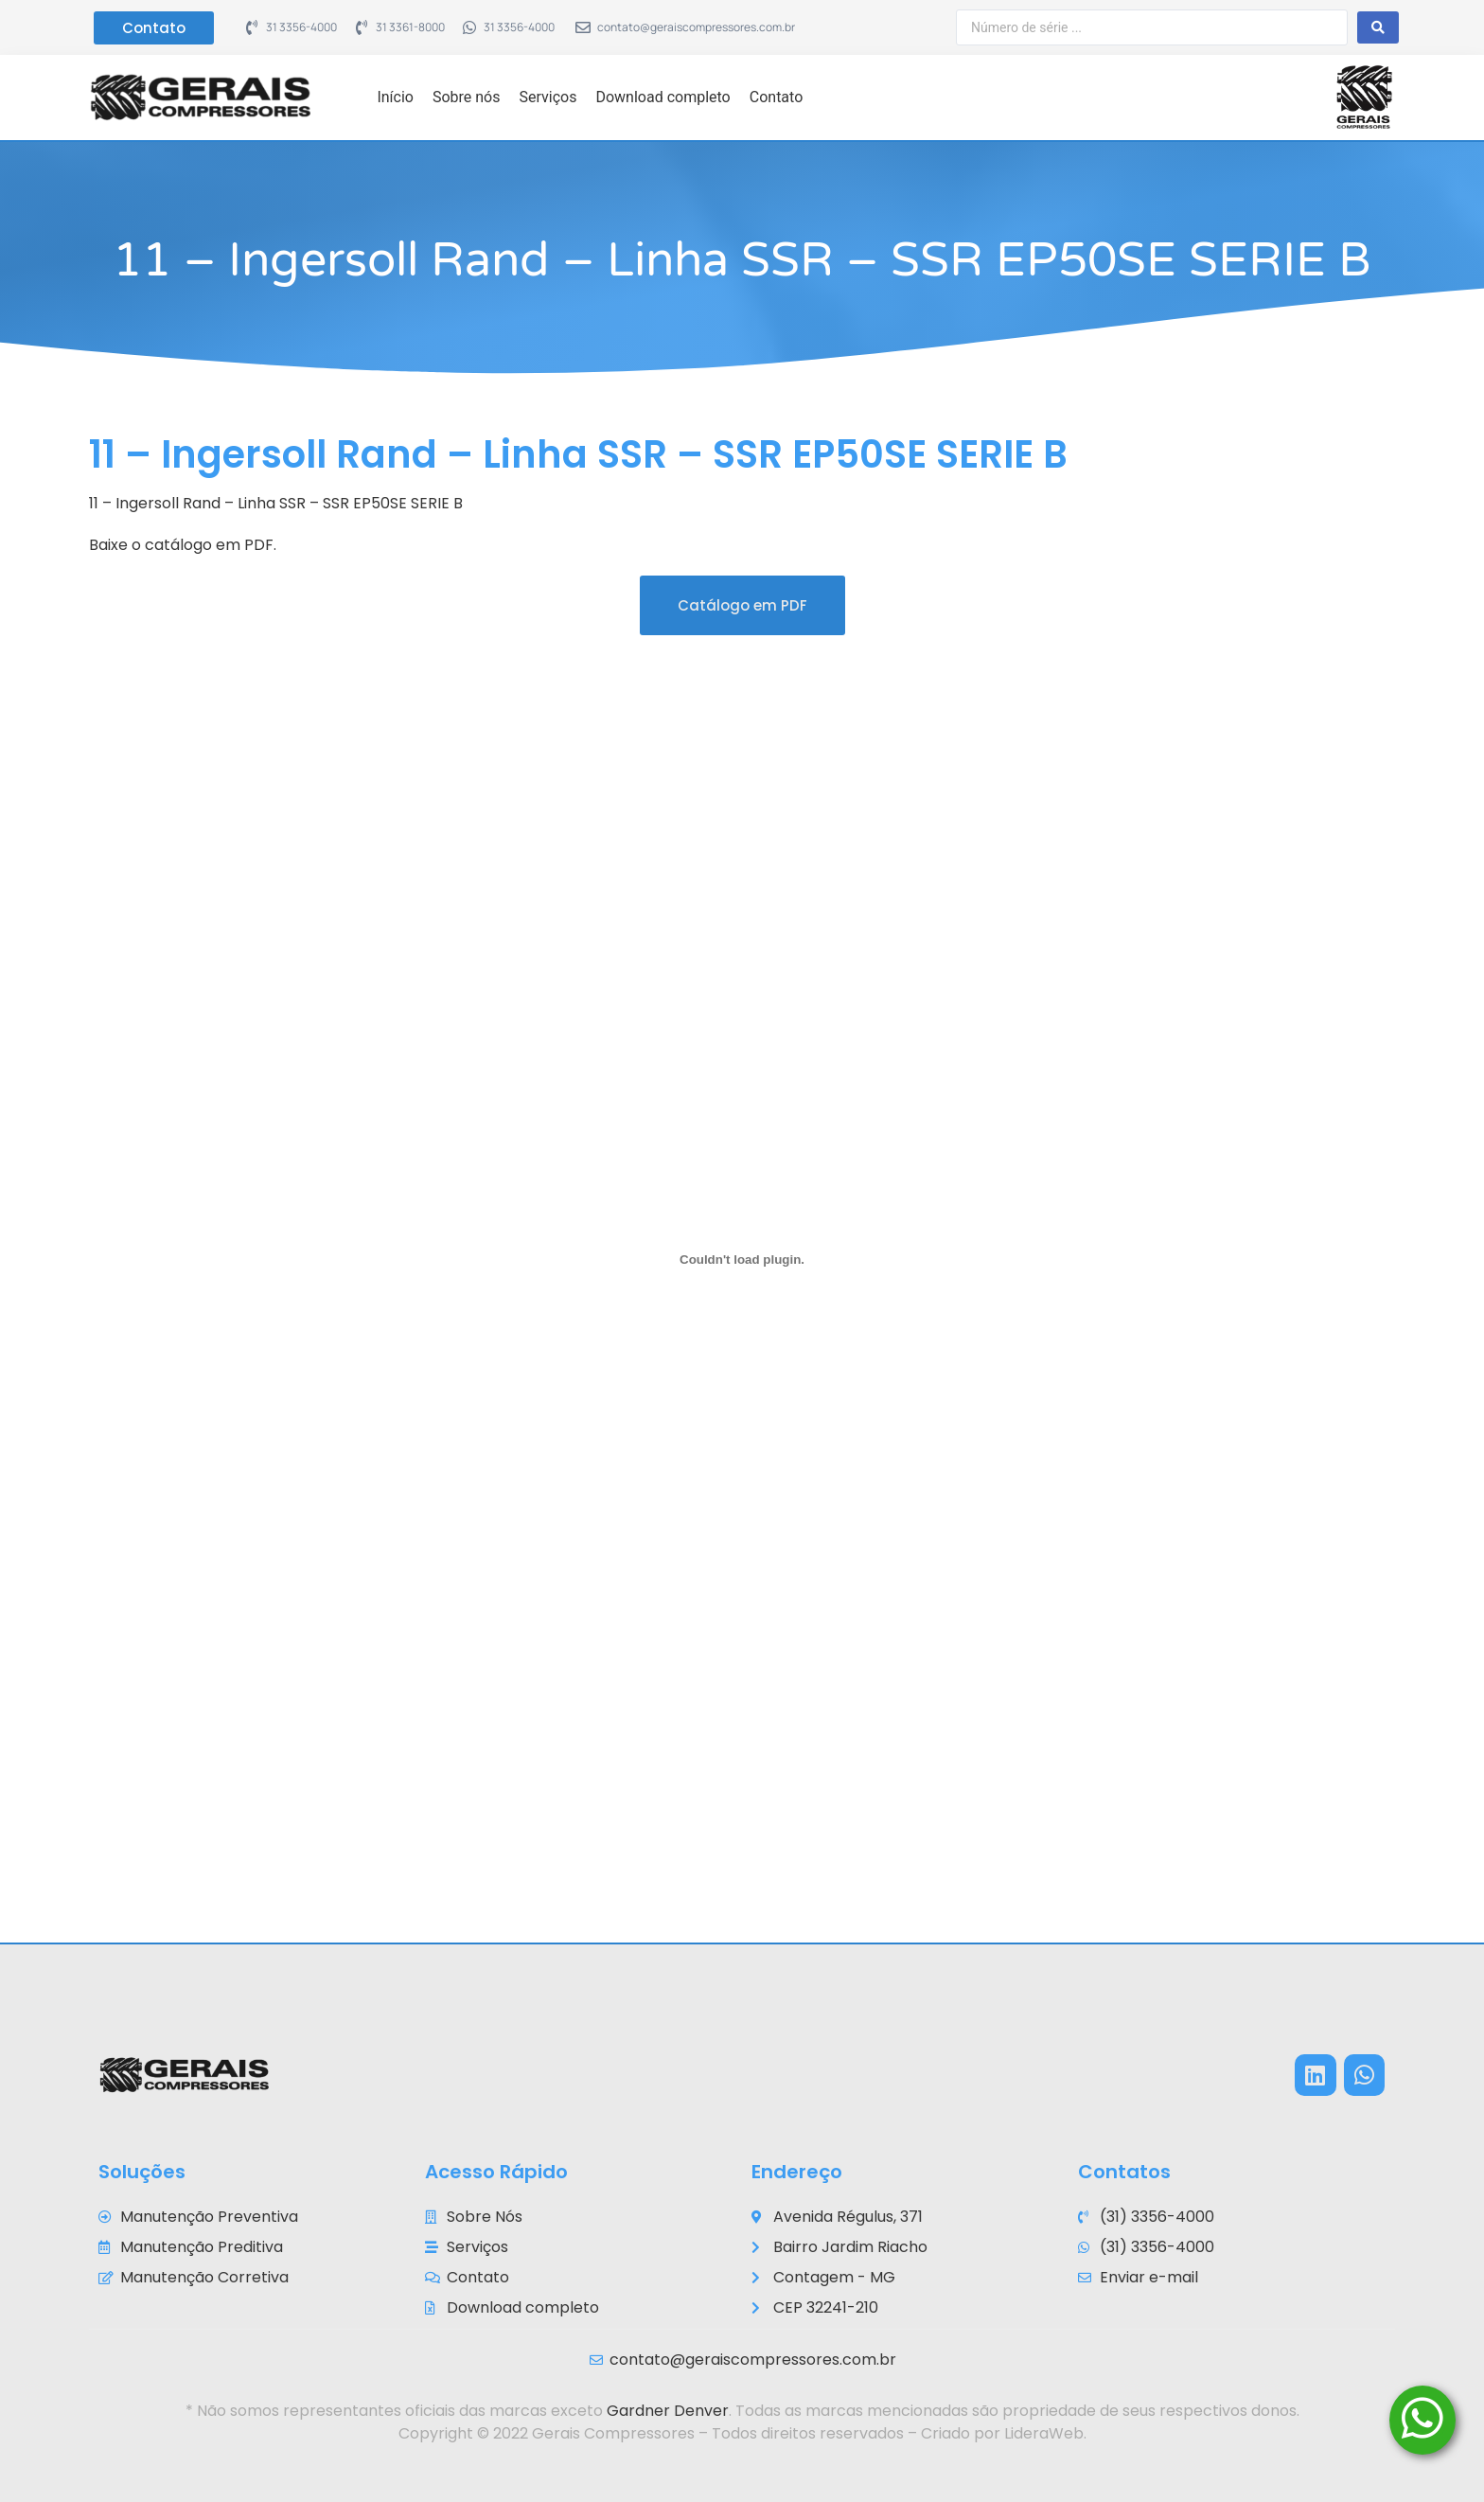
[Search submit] (1378, 27)
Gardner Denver (668, 2411)
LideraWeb (1044, 2433)
